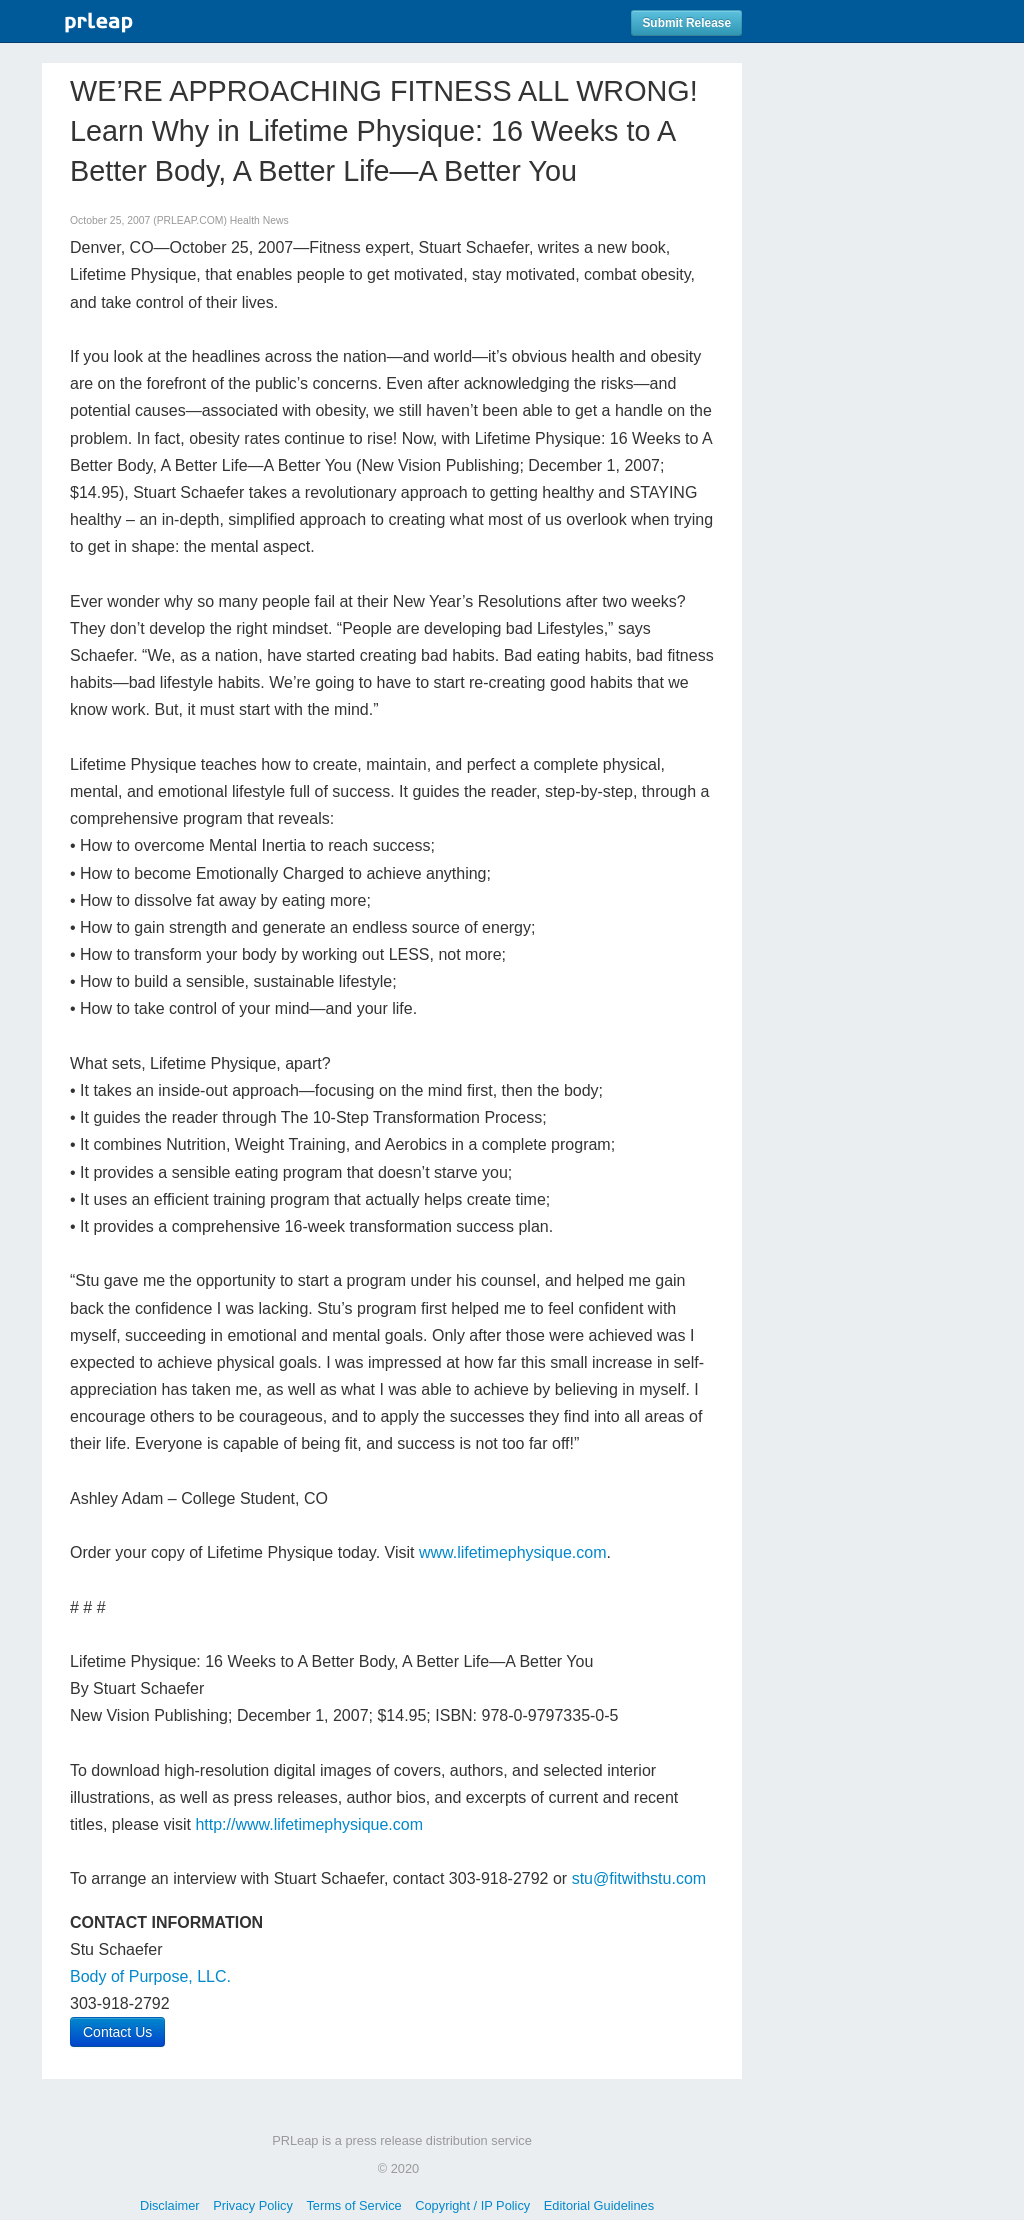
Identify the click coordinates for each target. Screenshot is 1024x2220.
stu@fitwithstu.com (639, 1878)
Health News (259, 220)
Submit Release (686, 23)
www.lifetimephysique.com (513, 1552)
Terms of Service (353, 2205)
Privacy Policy (253, 2205)
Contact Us (117, 2032)
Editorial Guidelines (599, 2205)
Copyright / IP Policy (472, 2205)
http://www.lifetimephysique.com (309, 1824)
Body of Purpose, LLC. (150, 1976)
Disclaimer (170, 2205)
